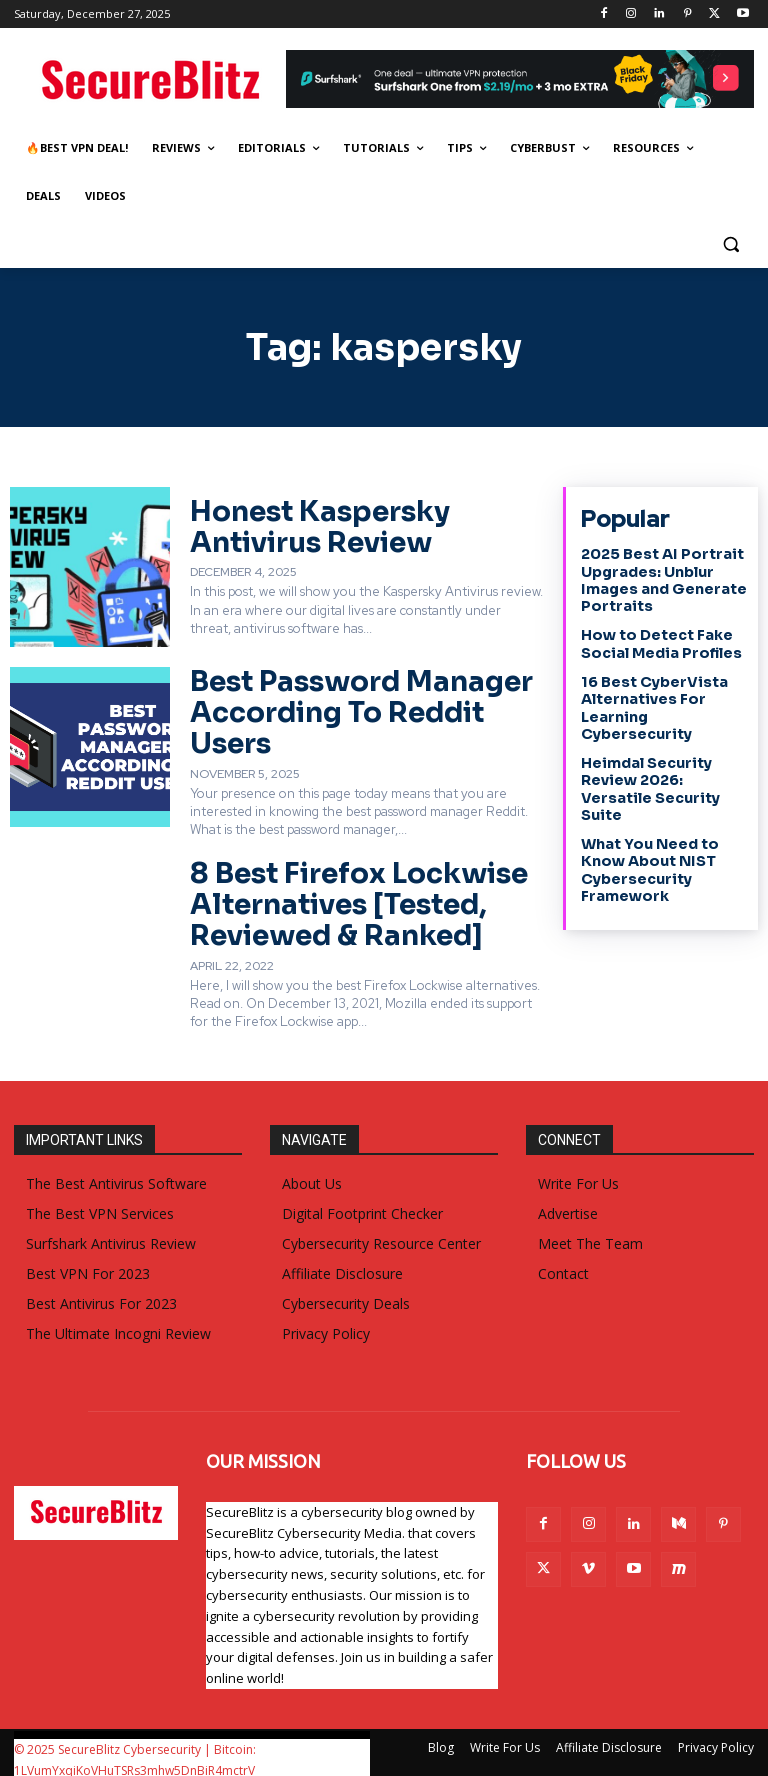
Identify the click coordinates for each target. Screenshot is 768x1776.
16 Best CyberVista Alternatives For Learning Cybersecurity (653, 704)
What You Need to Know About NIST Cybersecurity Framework (649, 863)
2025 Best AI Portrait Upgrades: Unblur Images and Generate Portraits (662, 579)
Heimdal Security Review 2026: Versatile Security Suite (649, 783)
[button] (730, 244)
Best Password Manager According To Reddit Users (353, 709)
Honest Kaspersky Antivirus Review (313, 527)
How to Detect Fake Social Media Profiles (660, 642)
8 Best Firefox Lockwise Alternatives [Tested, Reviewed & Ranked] (349, 895)
